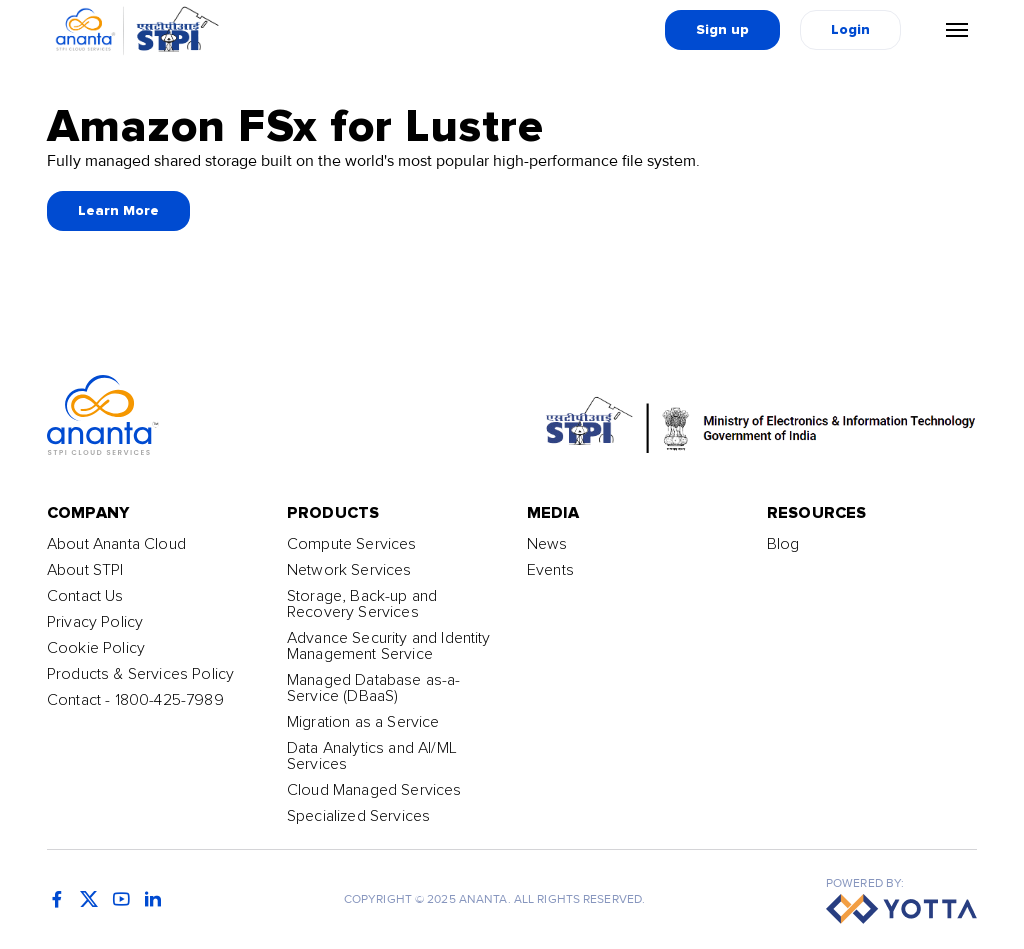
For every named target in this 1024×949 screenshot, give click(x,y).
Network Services (349, 570)
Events (550, 570)
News (547, 544)
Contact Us (85, 596)
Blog (783, 544)
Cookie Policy (96, 648)
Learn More (118, 211)
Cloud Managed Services (374, 790)
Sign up (722, 30)
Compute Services (352, 544)
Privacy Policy (95, 622)
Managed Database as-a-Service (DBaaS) (374, 688)
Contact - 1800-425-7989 (135, 700)
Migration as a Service (363, 722)
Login (850, 30)
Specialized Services (358, 816)
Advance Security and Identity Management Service (389, 646)
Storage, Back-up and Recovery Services (362, 604)
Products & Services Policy (140, 674)
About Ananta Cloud (116, 544)
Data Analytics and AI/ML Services (372, 756)
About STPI (85, 570)
